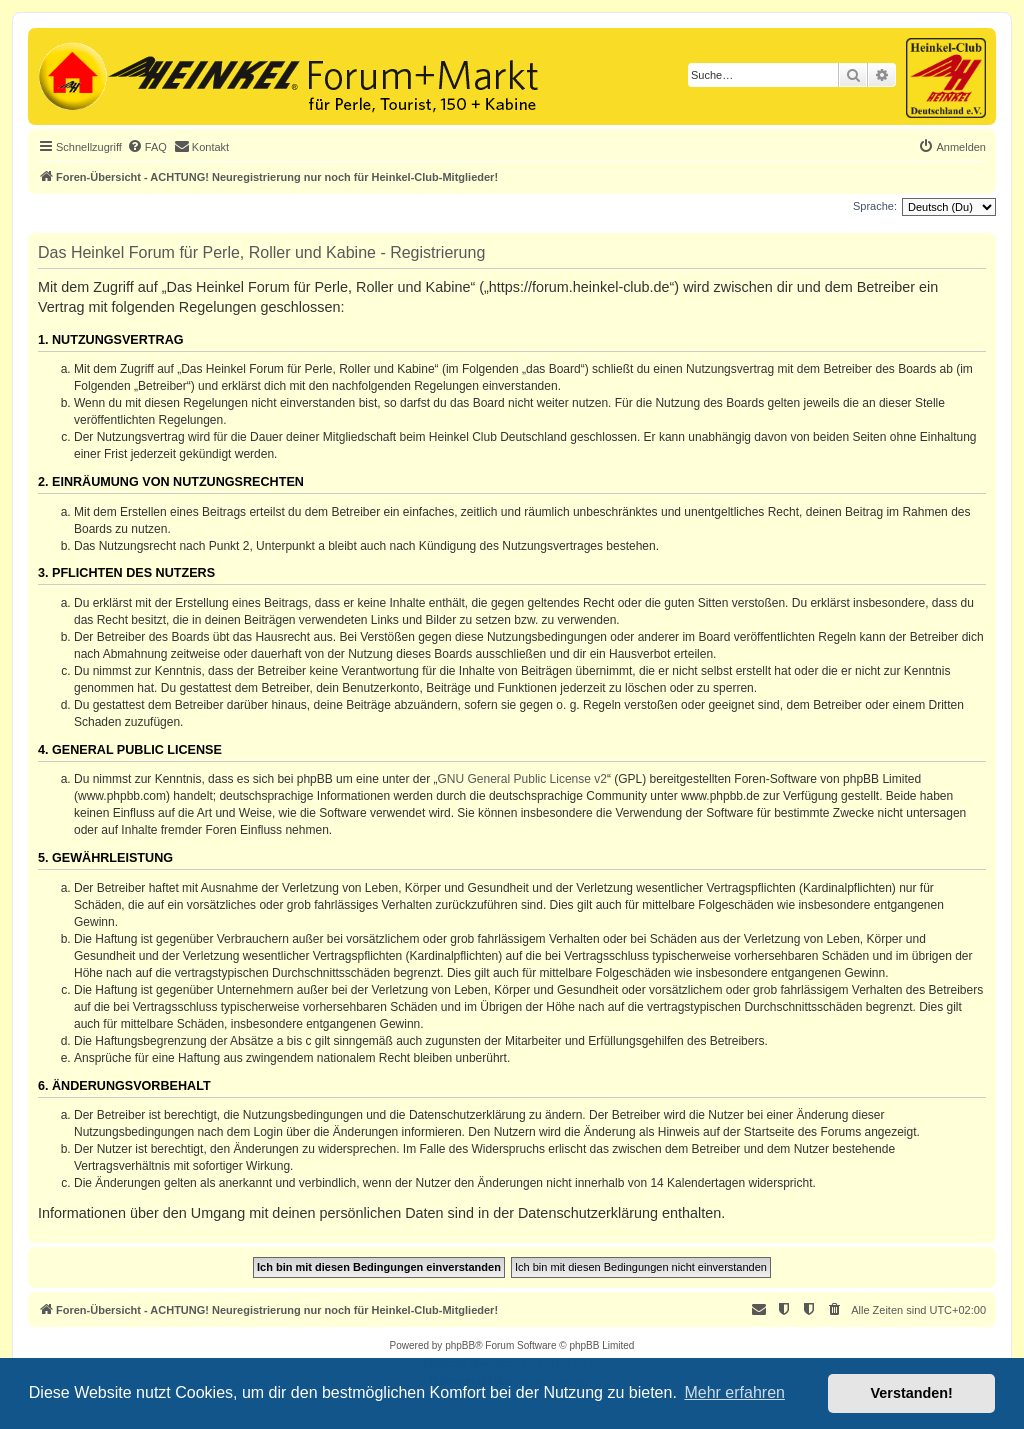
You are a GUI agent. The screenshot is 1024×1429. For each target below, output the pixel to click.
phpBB (460, 1345)
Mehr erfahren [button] (734, 1392)
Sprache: (875, 206)
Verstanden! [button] (912, 1393)
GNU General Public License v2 (522, 779)
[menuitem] (147, 147)
